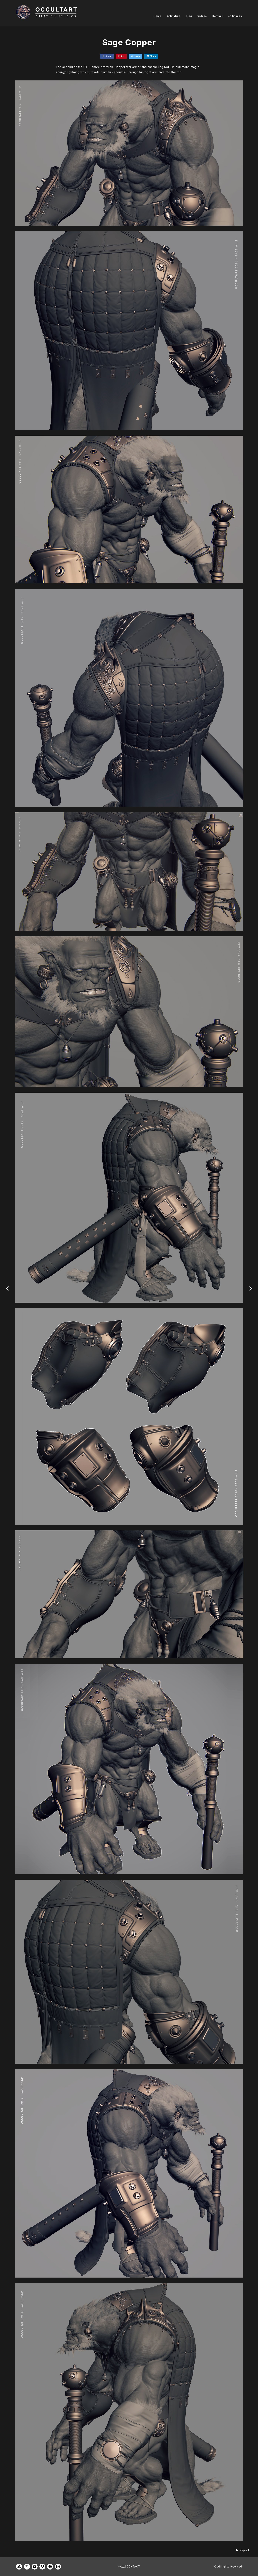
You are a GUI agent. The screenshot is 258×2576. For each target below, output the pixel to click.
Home (157, 16)
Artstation (173, 16)
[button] (242, 2550)
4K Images (235, 16)
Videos (202, 16)
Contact (217, 16)
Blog (189, 16)
